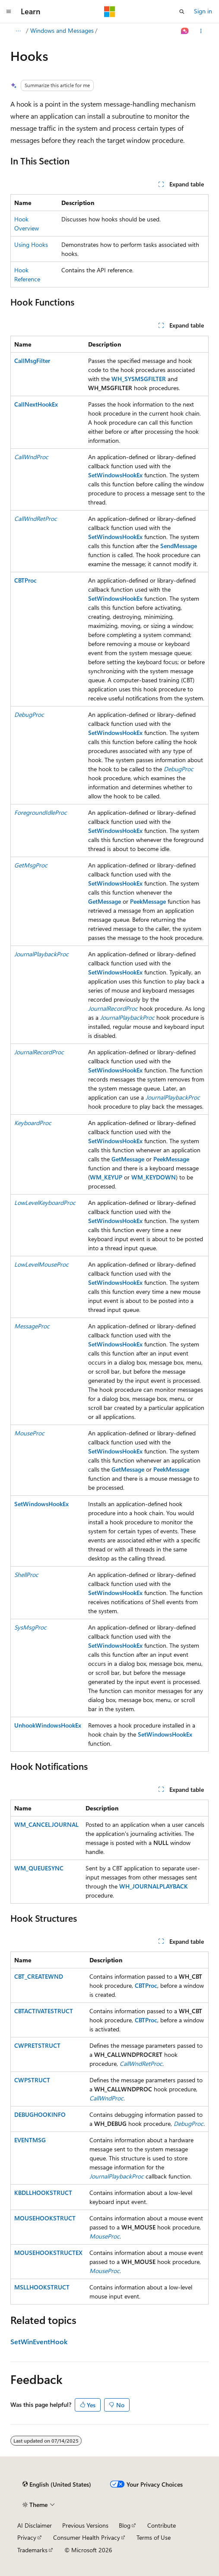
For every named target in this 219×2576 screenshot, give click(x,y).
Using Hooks (31, 244)
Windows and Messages (62, 30)
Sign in (203, 11)
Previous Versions (85, 2525)
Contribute (161, 2525)
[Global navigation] (8, 11)
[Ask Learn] (185, 31)
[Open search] (181, 11)
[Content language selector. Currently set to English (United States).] (56, 2484)
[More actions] (201, 31)
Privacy (26, 2537)
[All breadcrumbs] (17, 31)
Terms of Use (153, 2537)
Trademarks (32, 2550)
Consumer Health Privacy (86, 2537)
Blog (124, 2525)
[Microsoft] (109, 11)
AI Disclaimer (34, 2525)
